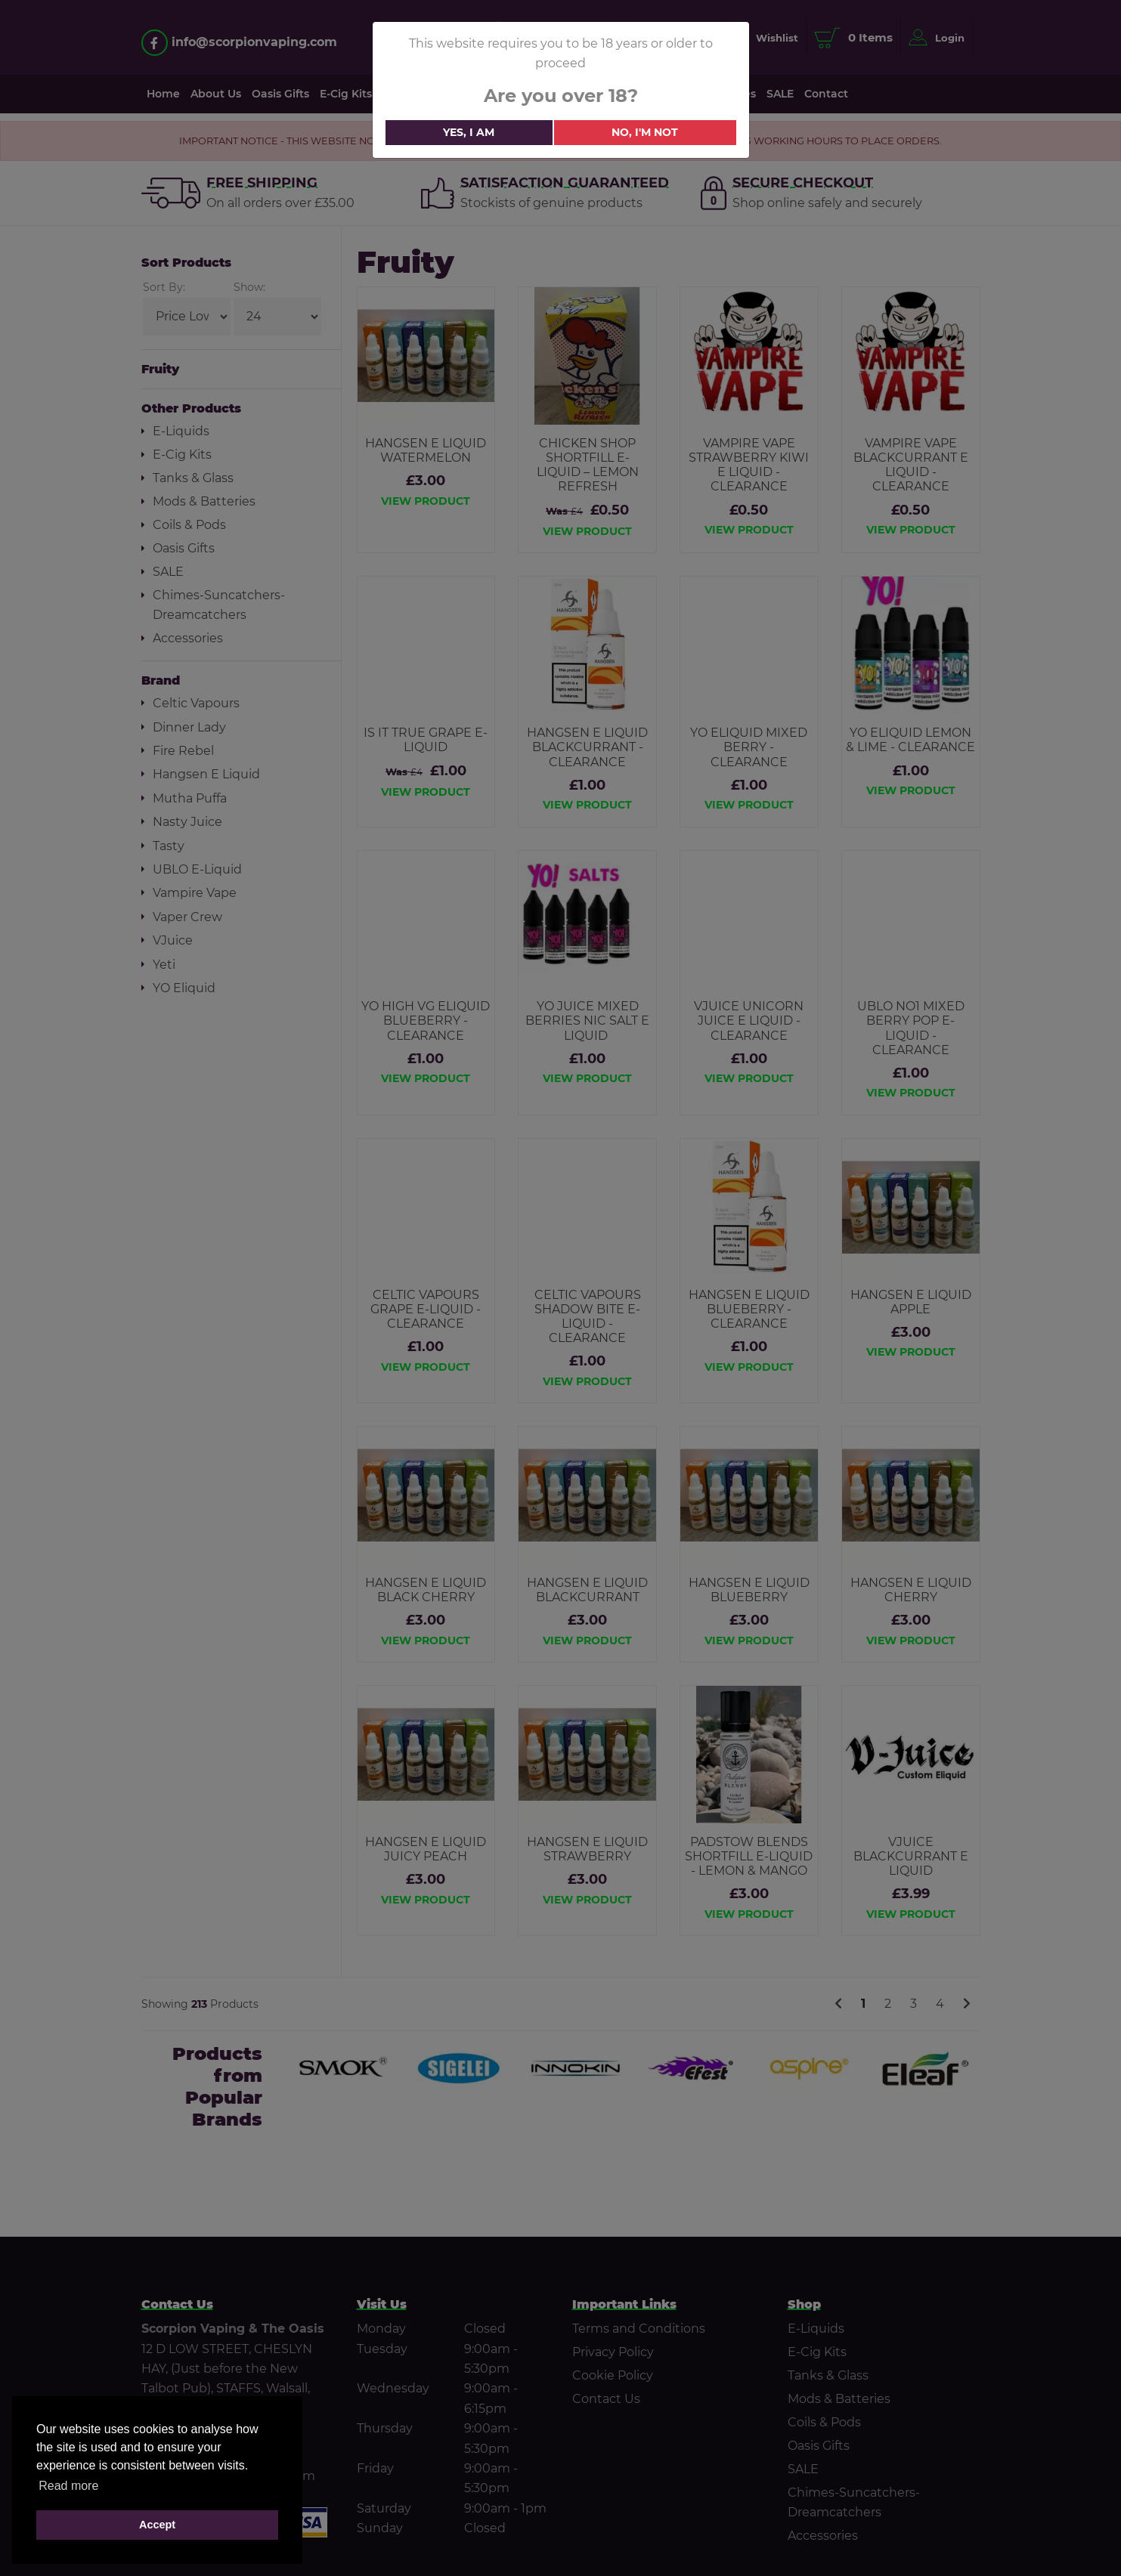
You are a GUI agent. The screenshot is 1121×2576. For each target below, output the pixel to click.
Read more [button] (68, 2485)
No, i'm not (645, 132)
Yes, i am (468, 132)
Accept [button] (157, 2525)
